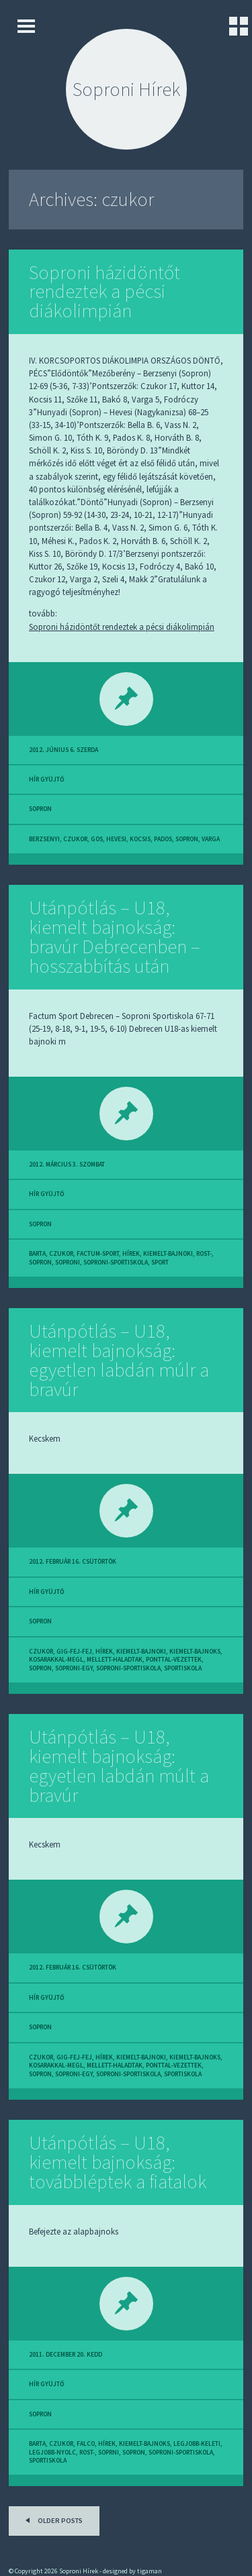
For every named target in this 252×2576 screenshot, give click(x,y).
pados (163, 839)
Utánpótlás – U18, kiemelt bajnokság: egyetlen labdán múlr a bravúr (119, 1360)
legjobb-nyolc (52, 2453)
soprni (108, 2453)
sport (160, 1262)
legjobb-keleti (196, 2444)
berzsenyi (44, 839)
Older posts (52, 2519)
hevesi (116, 839)
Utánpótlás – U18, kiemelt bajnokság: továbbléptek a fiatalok (117, 2162)
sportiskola (183, 1668)
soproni (67, 1262)
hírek (131, 1254)
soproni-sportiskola (115, 1262)
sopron (40, 809)
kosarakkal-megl (56, 1660)
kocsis (140, 839)
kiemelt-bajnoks (194, 1652)
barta (37, 1254)
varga (211, 839)
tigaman (149, 2571)
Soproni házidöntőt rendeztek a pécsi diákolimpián (104, 291)
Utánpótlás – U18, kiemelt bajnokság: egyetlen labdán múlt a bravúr (119, 1766)
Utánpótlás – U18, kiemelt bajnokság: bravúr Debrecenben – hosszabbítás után (114, 936)
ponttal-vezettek (174, 1660)
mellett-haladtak (114, 1660)
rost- (204, 1254)
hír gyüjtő (46, 779)
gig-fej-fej (74, 1652)
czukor (75, 839)
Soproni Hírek (126, 89)
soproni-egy (74, 1668)
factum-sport (98, 1254)
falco (86, 2444)
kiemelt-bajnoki (168, 1254)
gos (97, 839)
